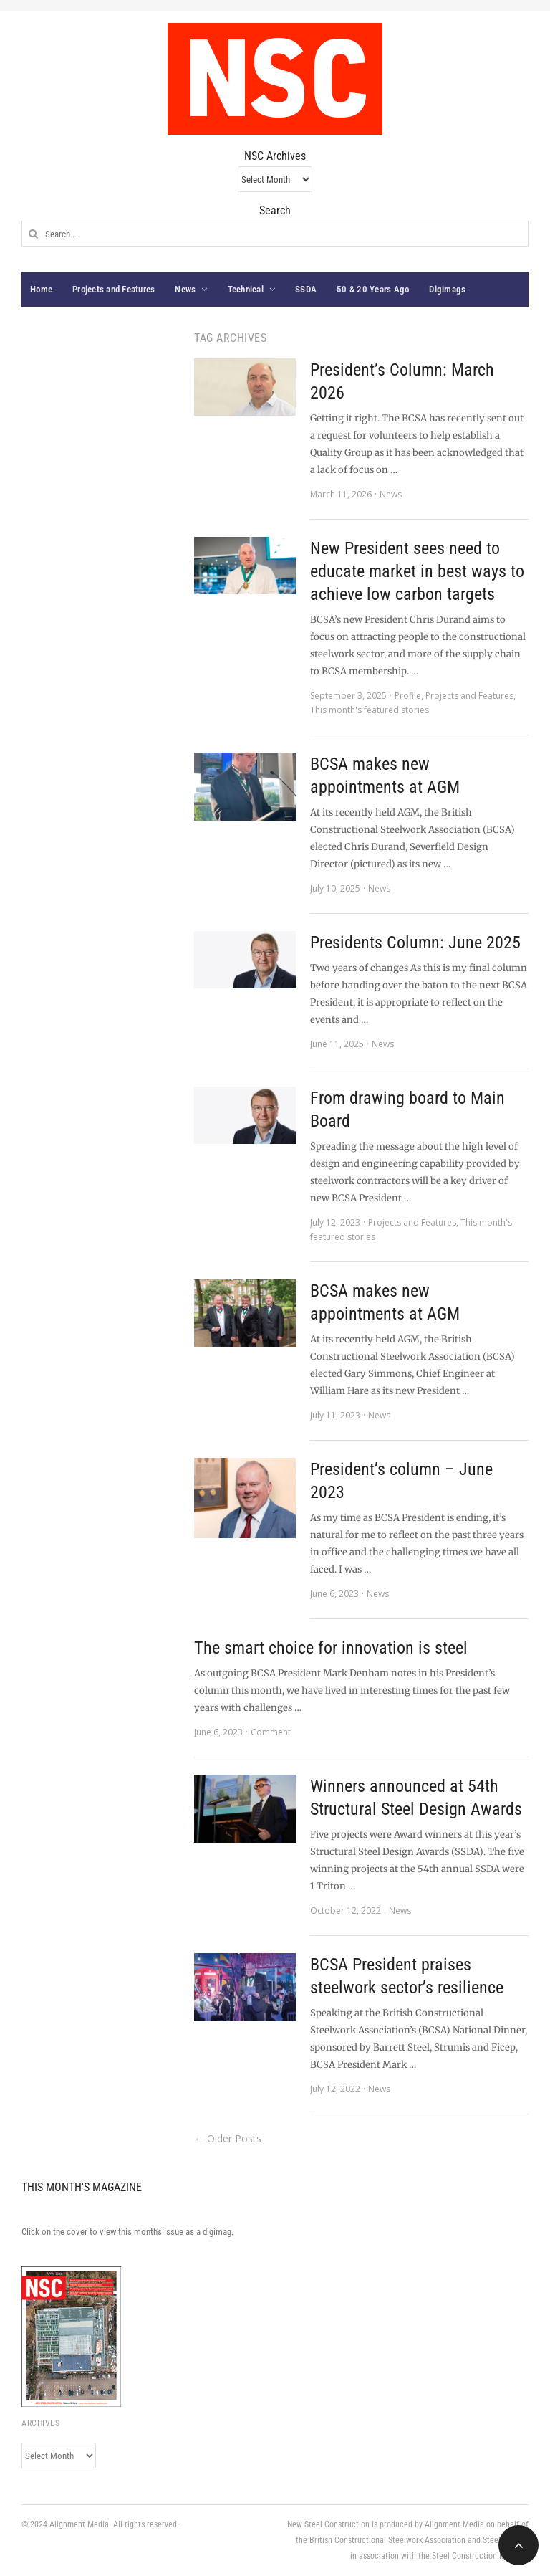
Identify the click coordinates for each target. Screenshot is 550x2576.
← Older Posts (227, 2138)
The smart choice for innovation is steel (331, 1648)
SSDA (306, 289)
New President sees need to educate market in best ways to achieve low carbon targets (417, 571)
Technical (246, 289)
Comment (271, 1732)
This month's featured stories (369, 710)
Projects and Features (113, 289)
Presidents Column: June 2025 (415, 942)
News (185, 289)
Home (41, 289)
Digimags (447, 289)
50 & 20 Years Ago (373, 289)
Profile (408, 696)
